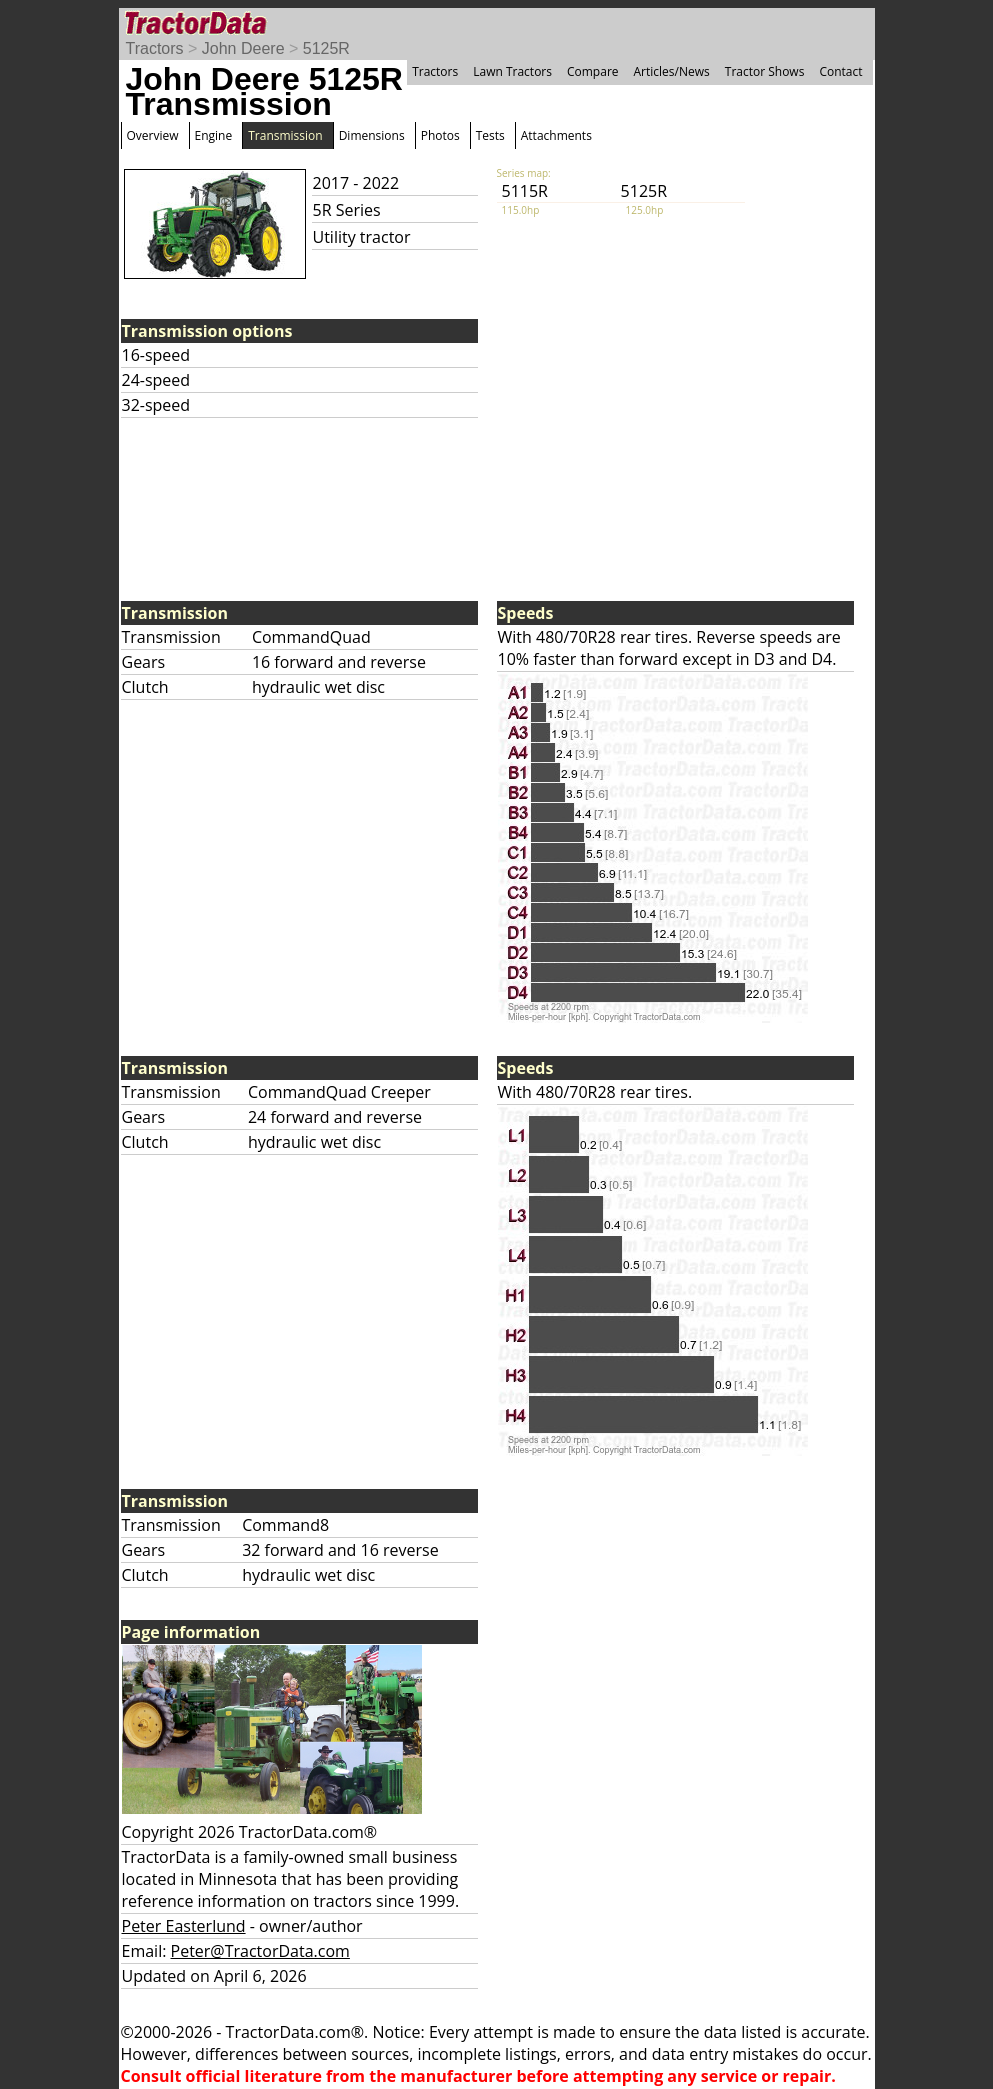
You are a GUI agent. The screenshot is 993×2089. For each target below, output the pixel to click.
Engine (214, 135)
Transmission (285, 135)
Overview (153, 135)
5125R (326, 48)
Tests (490, 135)
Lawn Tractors (512, 71)
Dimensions (372, 135)
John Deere (243, 48)
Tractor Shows (765, 71)
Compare (593, 71)
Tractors (155, 48)
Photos (440, 135)
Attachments (556, 135)
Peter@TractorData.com (260, 1951)
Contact (840, 71)
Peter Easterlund (184, 1926)
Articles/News (672, 71)
